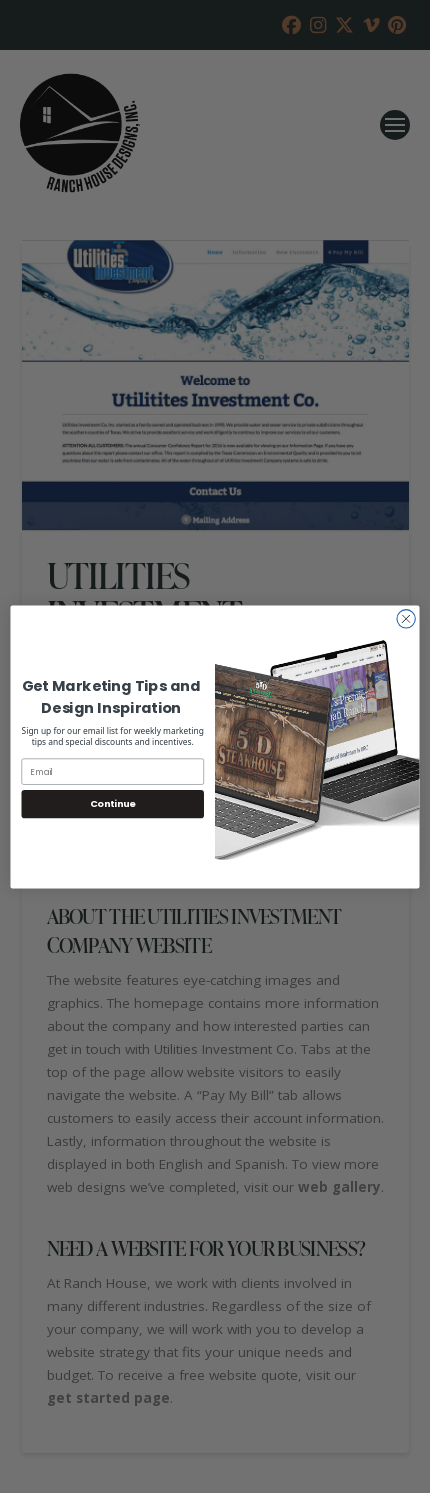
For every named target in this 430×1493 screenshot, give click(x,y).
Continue (113, 803)
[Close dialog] (406, 618)
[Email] (113, 771)
